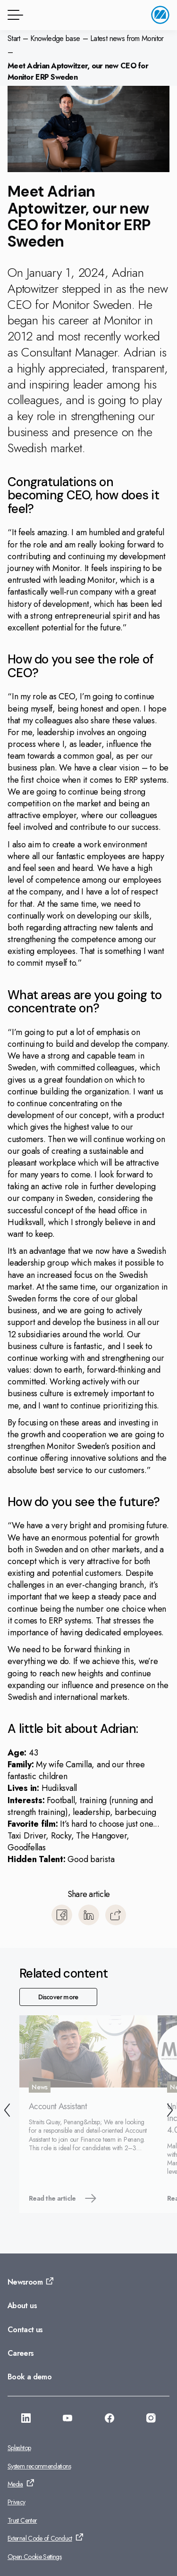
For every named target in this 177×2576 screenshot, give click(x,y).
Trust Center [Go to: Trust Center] (22, 2520)
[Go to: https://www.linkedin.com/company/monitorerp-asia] (26, 2419)
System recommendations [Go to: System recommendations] (39, 2466)
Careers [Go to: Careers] (21, 2353)
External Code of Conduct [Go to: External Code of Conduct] (40, 2538)
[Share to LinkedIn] (88, 1915)
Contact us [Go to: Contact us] (25, 2329)
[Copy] (115, 1915)
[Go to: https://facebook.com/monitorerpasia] (109, 2419)
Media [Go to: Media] (15, 2484)
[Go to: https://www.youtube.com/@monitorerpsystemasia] (67, 2419)
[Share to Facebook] (61, 1915)
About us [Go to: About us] (22, 2305)
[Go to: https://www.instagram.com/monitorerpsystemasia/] (151, 2419)
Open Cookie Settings (34, 2556)
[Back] (7, 2111)
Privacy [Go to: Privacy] (16, 2502)
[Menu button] (14, 15)
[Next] (170, 2111)
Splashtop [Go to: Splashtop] (19, 2447)
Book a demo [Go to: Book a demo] (29, 2376)
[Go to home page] (160, 15)
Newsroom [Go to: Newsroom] (25, 2282)
